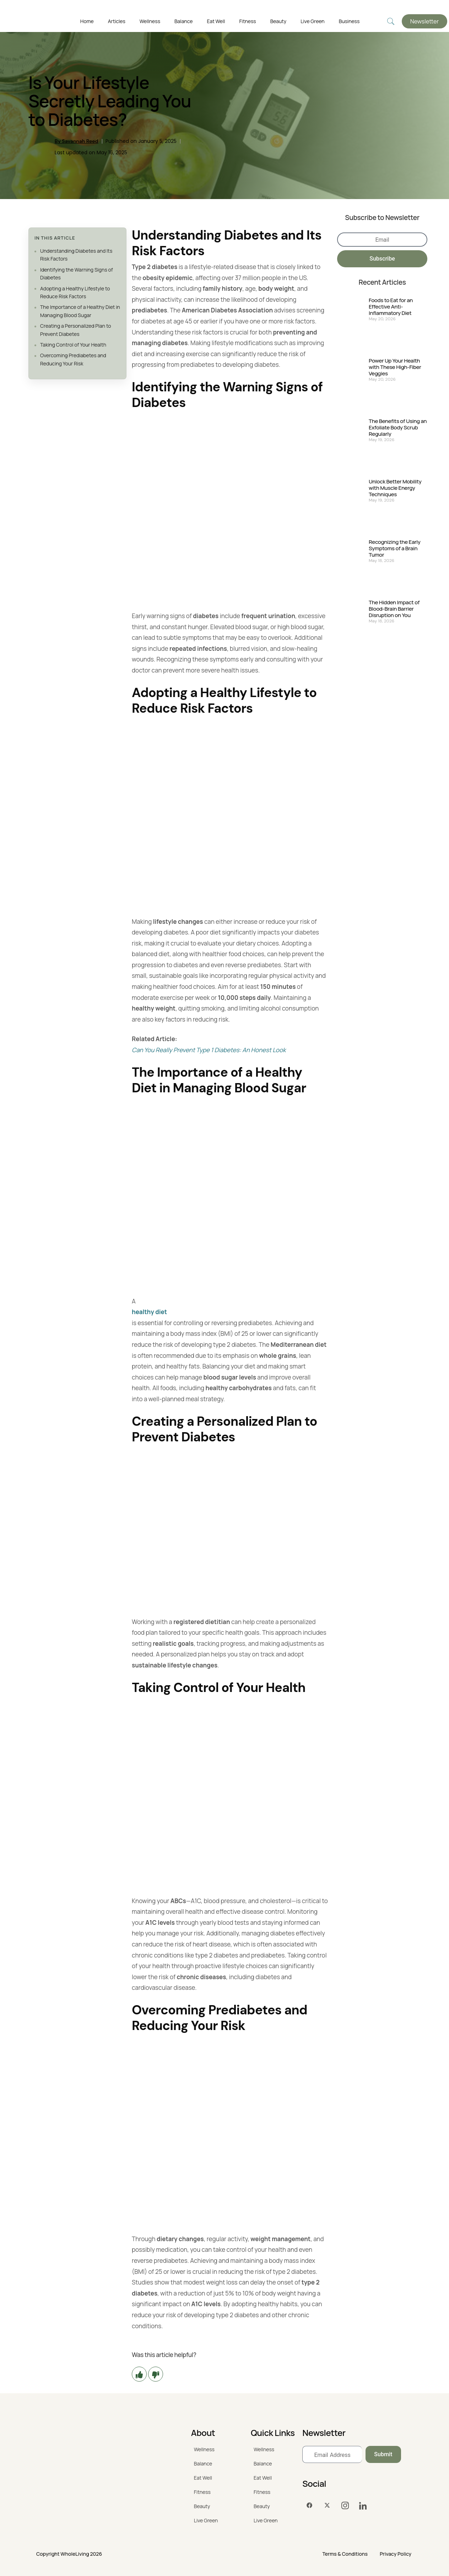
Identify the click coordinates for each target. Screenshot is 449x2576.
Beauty (278, 21)
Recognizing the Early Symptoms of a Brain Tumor (395, 548)
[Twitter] (327, 2506)
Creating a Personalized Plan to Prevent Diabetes (75, 329)
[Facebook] (309, 2506)
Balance (183, 21)
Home (87, 21)
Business (349, 21)
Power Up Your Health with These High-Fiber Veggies (395, 367)
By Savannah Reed (76, 141)
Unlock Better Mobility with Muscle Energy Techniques (395, 488)
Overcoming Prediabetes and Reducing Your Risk (73, 359)
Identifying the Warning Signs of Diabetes (76, 273)
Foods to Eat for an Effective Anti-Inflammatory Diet (391, 306)
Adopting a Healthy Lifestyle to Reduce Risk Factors (75, 292)
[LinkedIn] (363, 2506)
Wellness (150, 21)
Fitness (247, 21)
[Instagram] (345, 2506)
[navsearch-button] (391, 21)
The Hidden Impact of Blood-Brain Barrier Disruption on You (394, 608)
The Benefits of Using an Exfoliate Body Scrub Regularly (398, 427)
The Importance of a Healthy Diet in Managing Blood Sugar (80, 311)
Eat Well (216, 21)
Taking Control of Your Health (73, 344)
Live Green (312, 21)
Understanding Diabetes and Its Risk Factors (76, 254)
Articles (116, 21)
